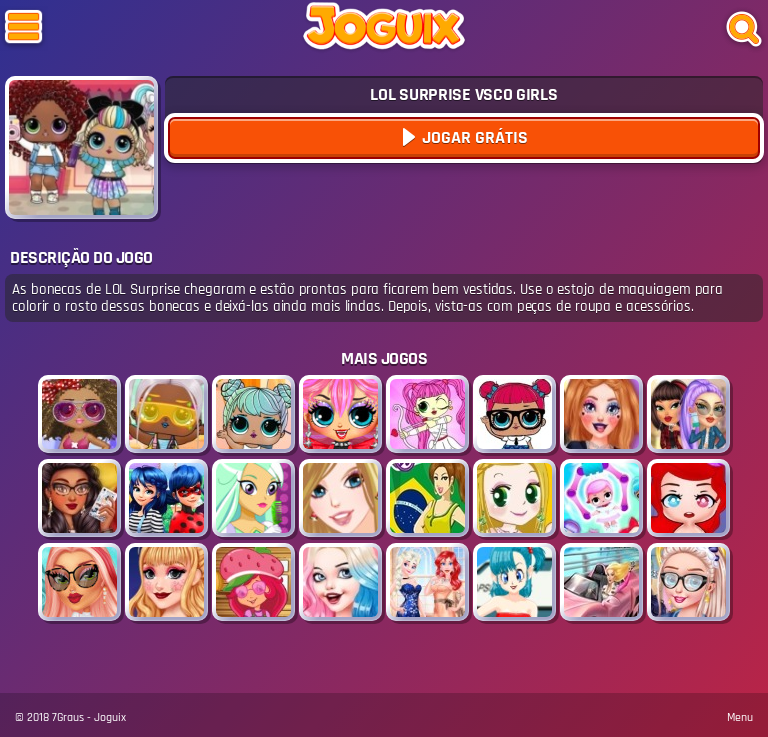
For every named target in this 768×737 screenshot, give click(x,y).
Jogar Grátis (473, 137)
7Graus (68, 717)
